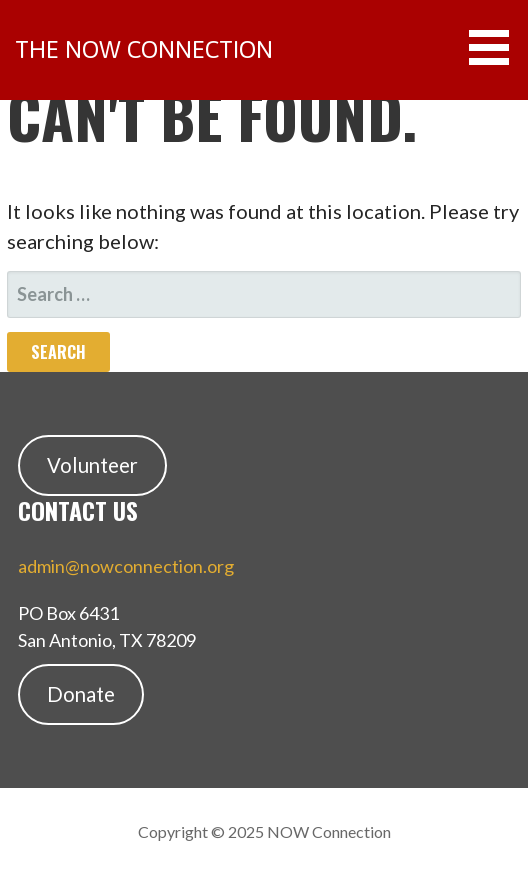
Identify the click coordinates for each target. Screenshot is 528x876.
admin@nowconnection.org (126, 566)
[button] (496, 47)
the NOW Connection (144, 49)
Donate (81, 694)
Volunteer (92, 465)
